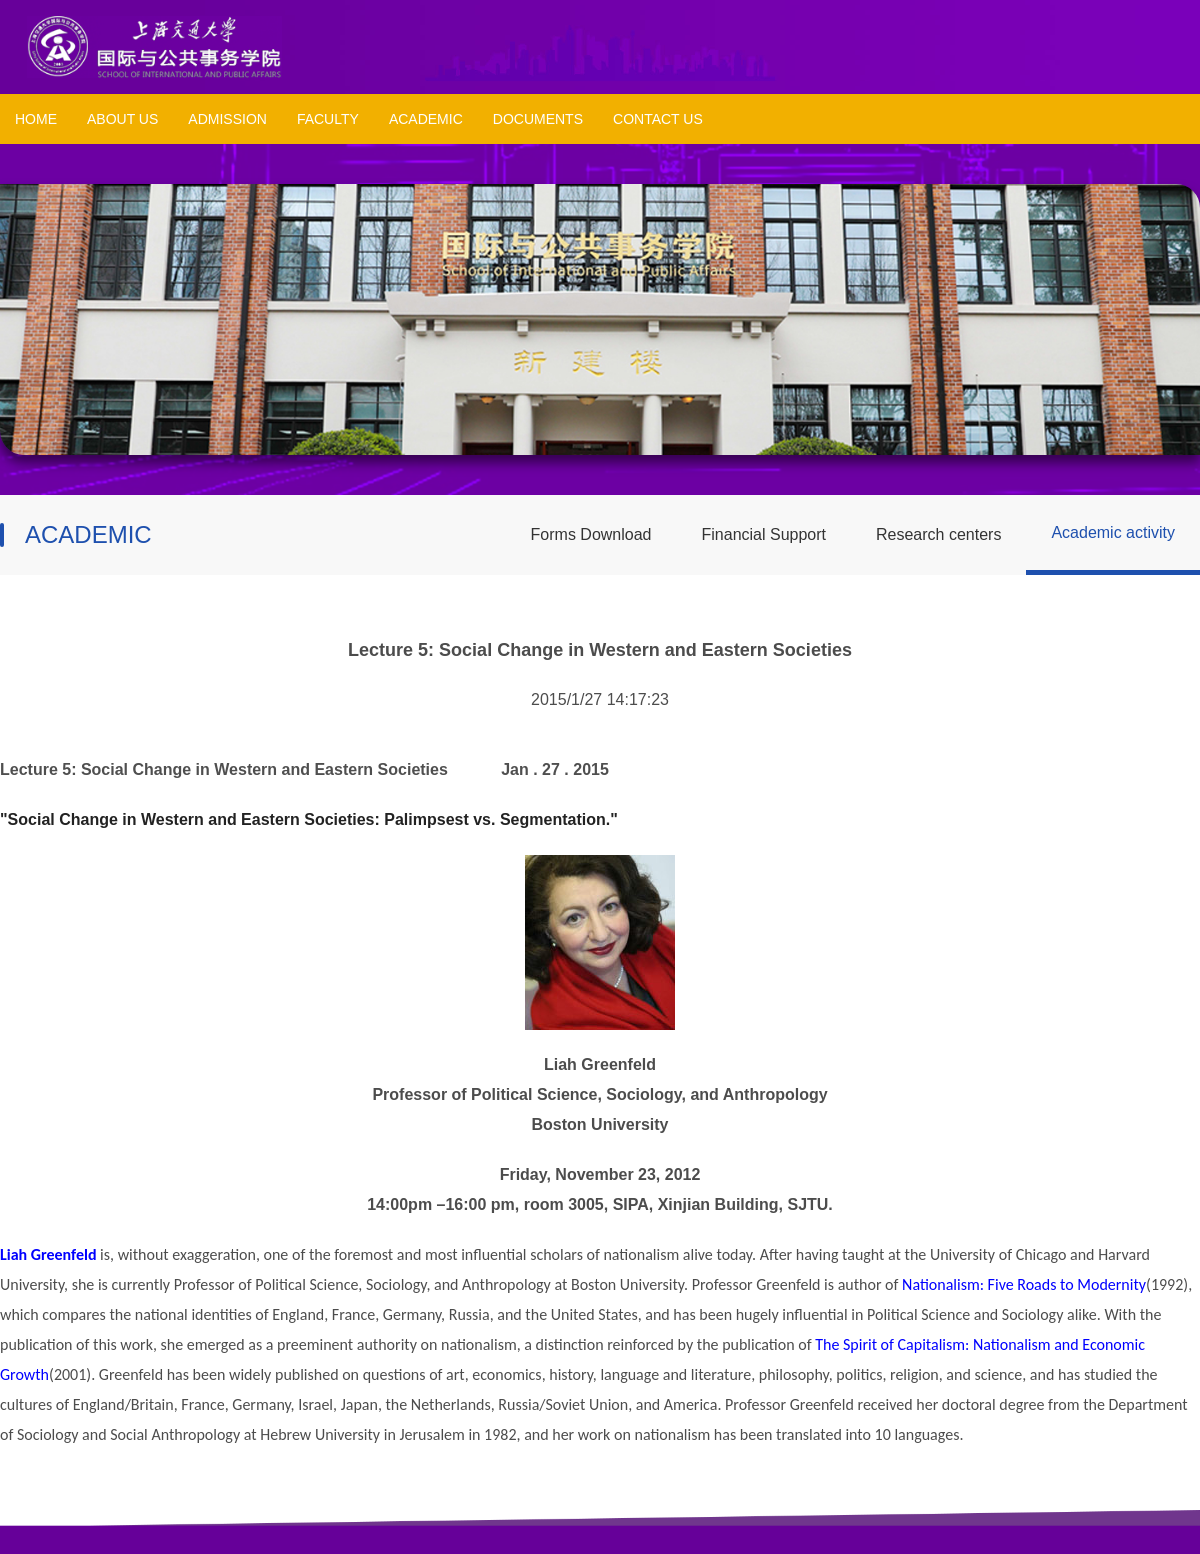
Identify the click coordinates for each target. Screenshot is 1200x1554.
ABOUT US (122, 119)
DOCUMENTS (538, 119)
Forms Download (591, 534)
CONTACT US (658, 119)
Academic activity (1113, 532)
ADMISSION (227, 119)
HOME (36, 119)
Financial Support (764, 534)
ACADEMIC (426, 119)
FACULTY (328, 119)
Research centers (938, 534)
